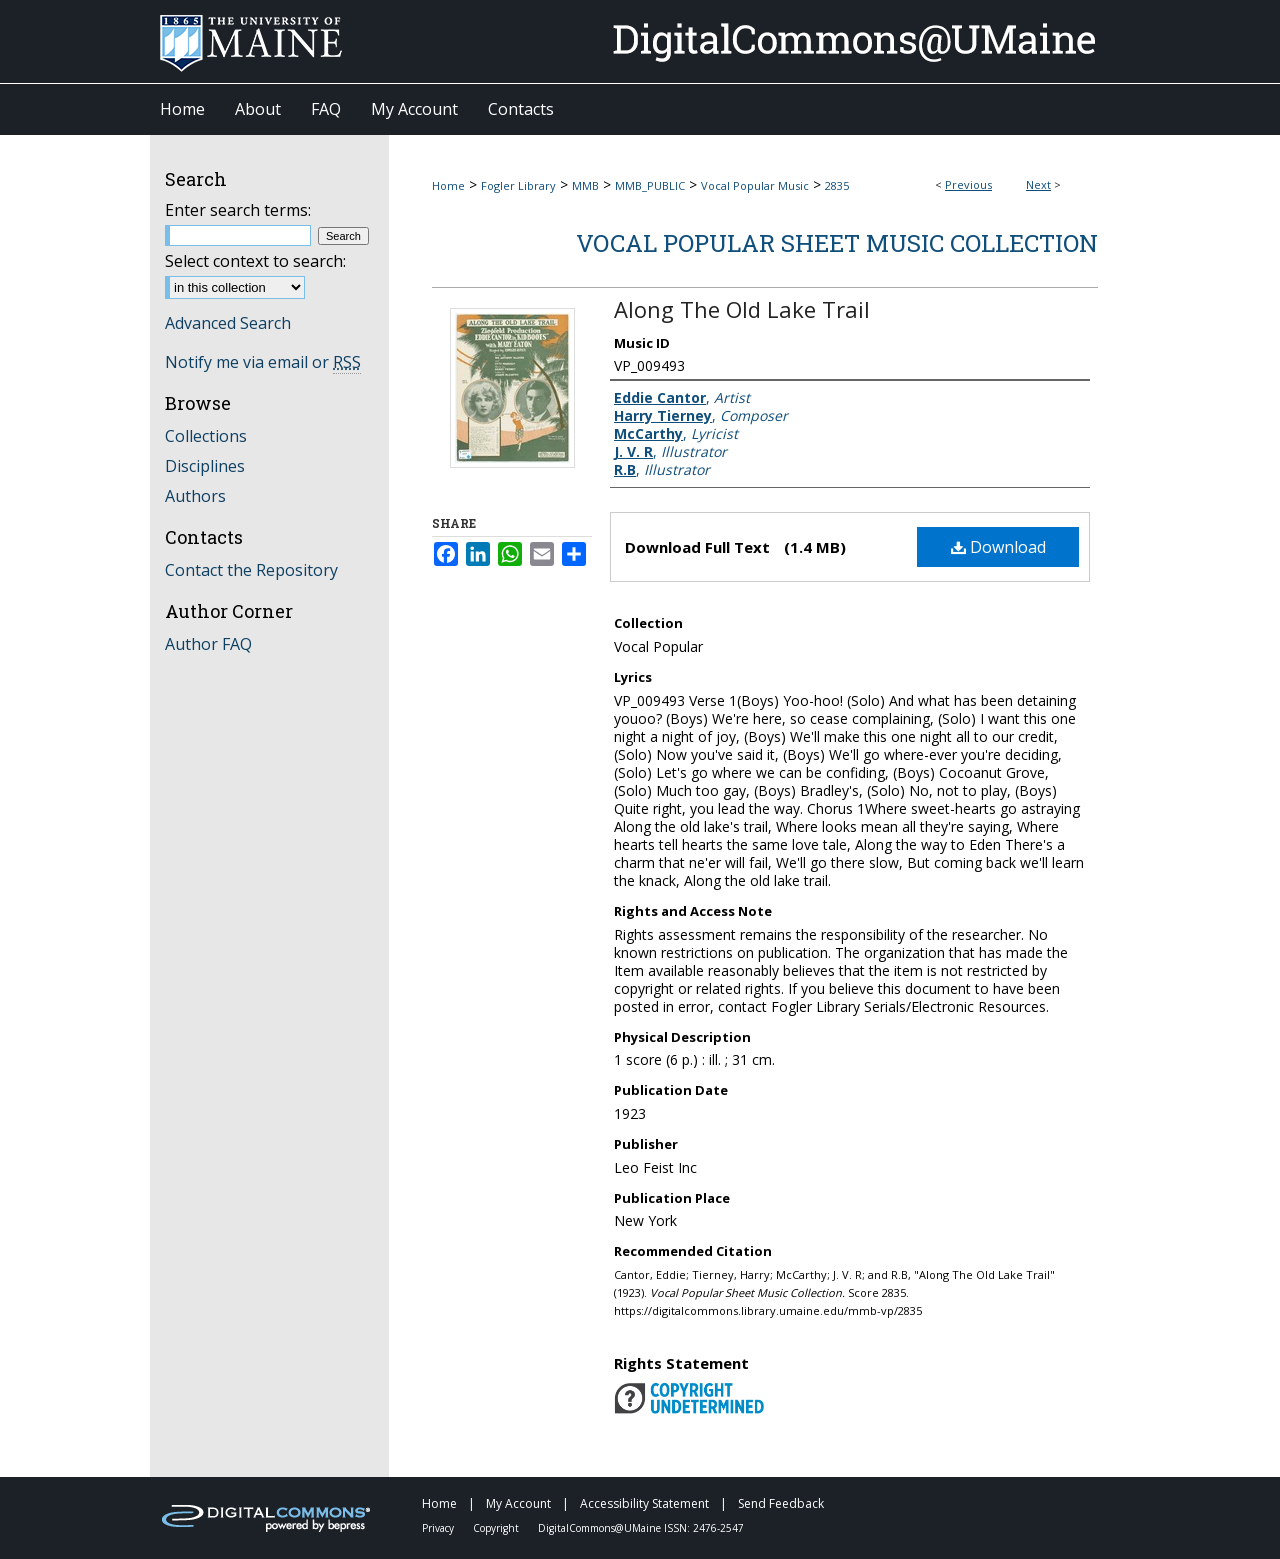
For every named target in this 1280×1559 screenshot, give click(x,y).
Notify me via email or (263, 362)
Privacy (439, 1528)
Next (1038, 184)
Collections (206, 436)
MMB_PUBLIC (650, 185)
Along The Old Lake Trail (742, 309)
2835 (837, 185)
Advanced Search (228, 323)
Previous (968, 184)
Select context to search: (255, 261)
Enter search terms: (238, 210)
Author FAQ (208, 644)
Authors (195, 496)
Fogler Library (518, 185)
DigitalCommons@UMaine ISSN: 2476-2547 (641, 1528)
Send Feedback (781, 1503)
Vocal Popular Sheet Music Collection (837, 243)
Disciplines (205, 466)
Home (448, 185)
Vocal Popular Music (755, 185)
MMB (585, 185)
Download (998, 547)
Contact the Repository (251, 570)
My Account (520, 1503)
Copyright (497, 1528)
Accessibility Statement (646, 1503)
